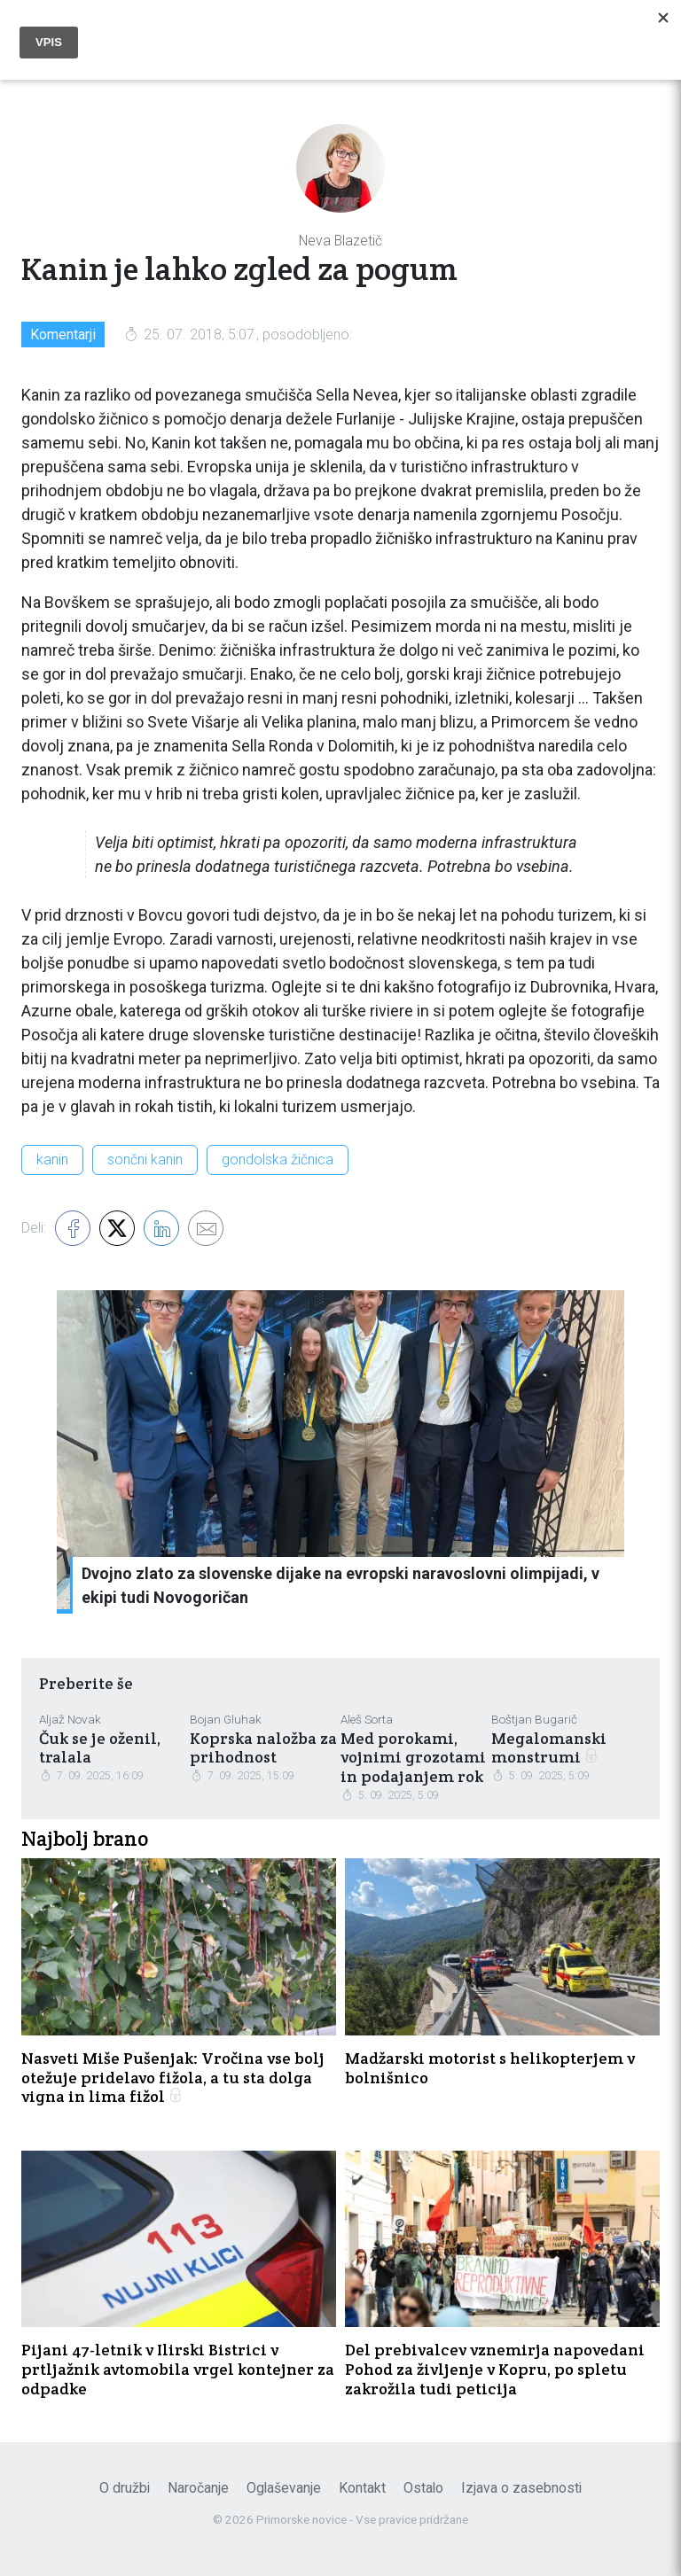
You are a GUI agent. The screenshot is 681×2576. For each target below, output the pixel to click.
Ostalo (423, 2487)
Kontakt (362, 2487)
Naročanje (198, 2487)
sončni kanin (145, 1159)
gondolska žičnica (277, 1159)
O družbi (124, 2487)
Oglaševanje (284, 2487)
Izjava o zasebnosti (521, 2487)
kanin (52, 1159)
